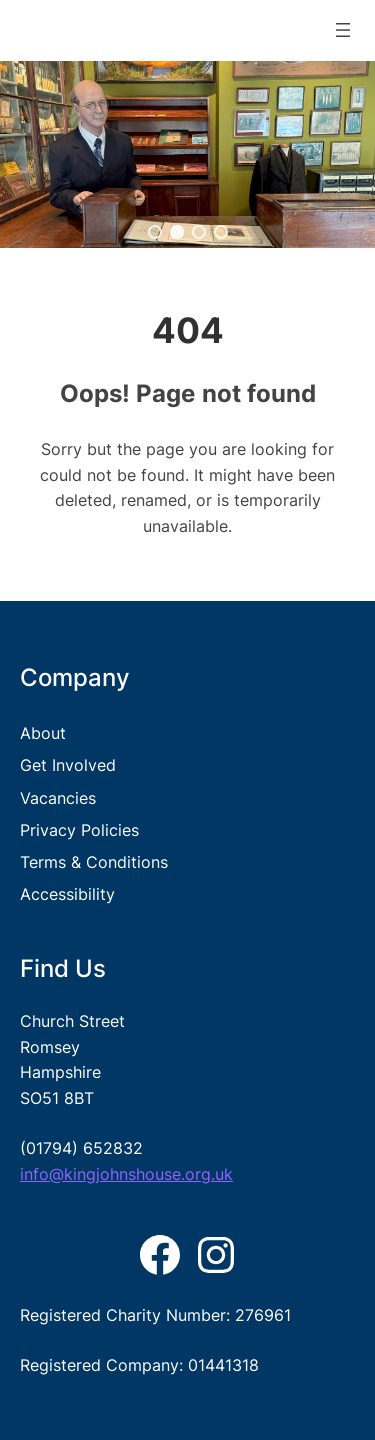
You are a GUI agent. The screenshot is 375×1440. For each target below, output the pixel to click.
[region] (187, 155)
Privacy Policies (79, 830)
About (43, 733)
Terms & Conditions (94, 862)
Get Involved (68, 765)
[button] (155, 232)
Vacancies (58, 798)
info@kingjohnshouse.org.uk (126, 1174)
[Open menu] (343, 30)
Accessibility (67, 894)
